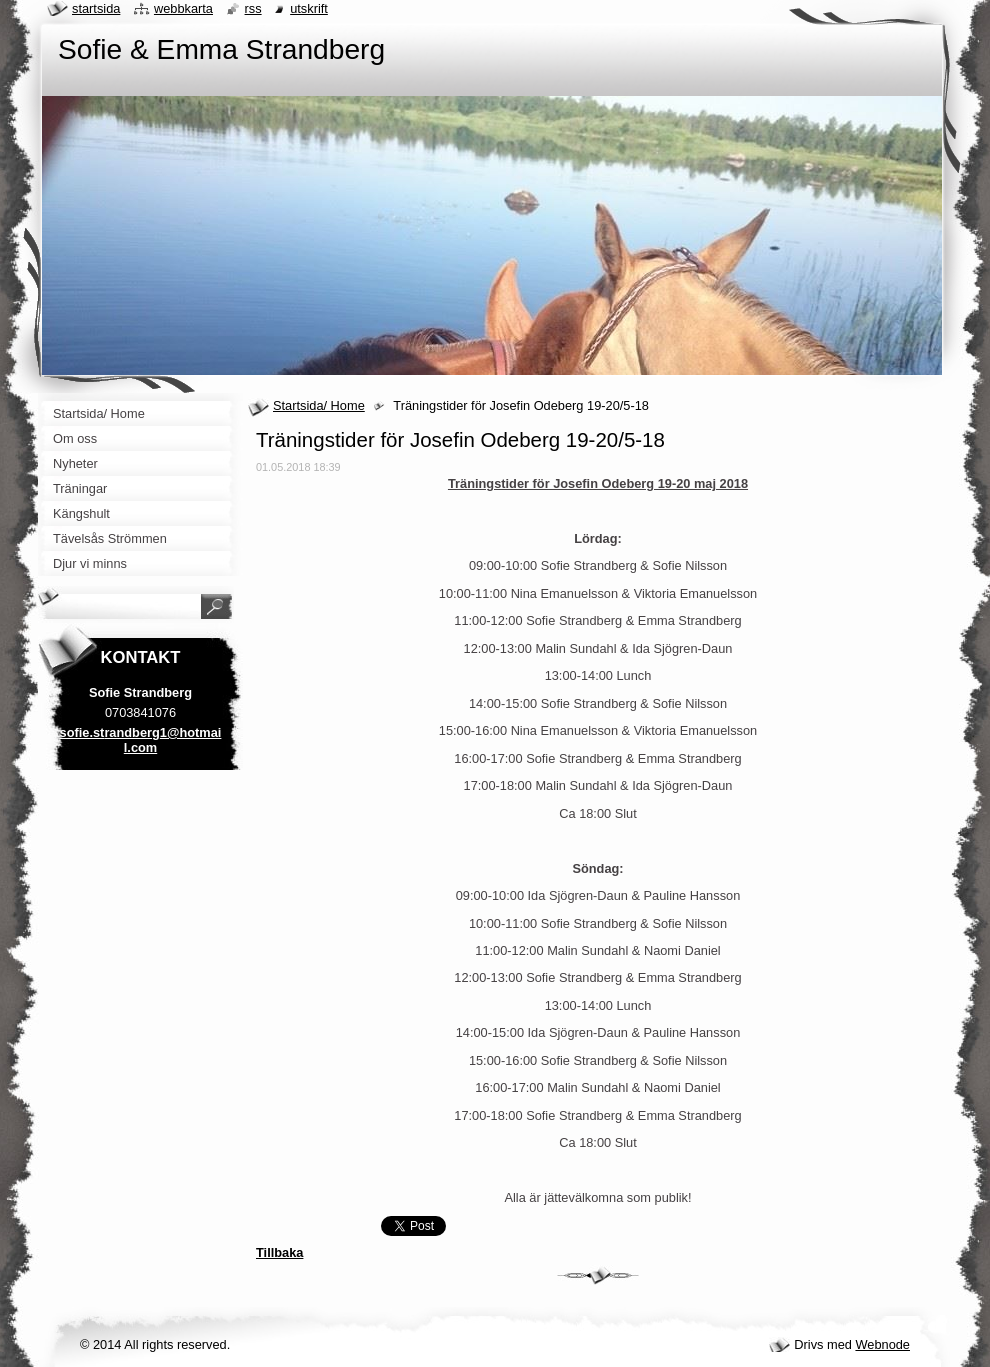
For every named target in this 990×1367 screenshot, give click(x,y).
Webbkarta (183, 8)
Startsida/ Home (319, 405)
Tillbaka (279, 1252)
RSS (253, 8)
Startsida (96, 8)
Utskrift (309, 8)
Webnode (882, 1344)
